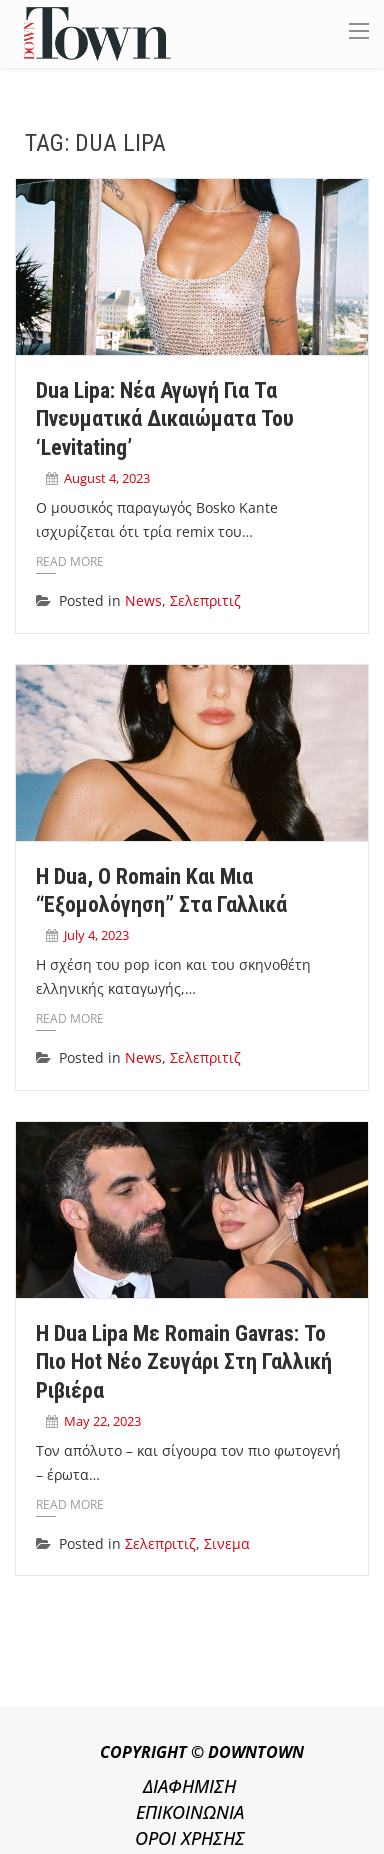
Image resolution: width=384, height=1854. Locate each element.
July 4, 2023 (96, 935)
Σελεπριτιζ (205, 600)
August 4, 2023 (107, 478)
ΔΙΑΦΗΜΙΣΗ (189, 1786)
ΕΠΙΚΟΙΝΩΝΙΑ (190, 1812)
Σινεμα (227, 1543)
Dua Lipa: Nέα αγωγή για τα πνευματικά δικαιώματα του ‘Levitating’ (165, 419)
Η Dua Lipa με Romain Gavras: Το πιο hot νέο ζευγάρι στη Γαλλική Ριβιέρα (184, 1362)
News (143, 600)
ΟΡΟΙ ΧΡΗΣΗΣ (190, 1838)
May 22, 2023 (102, 1421)
